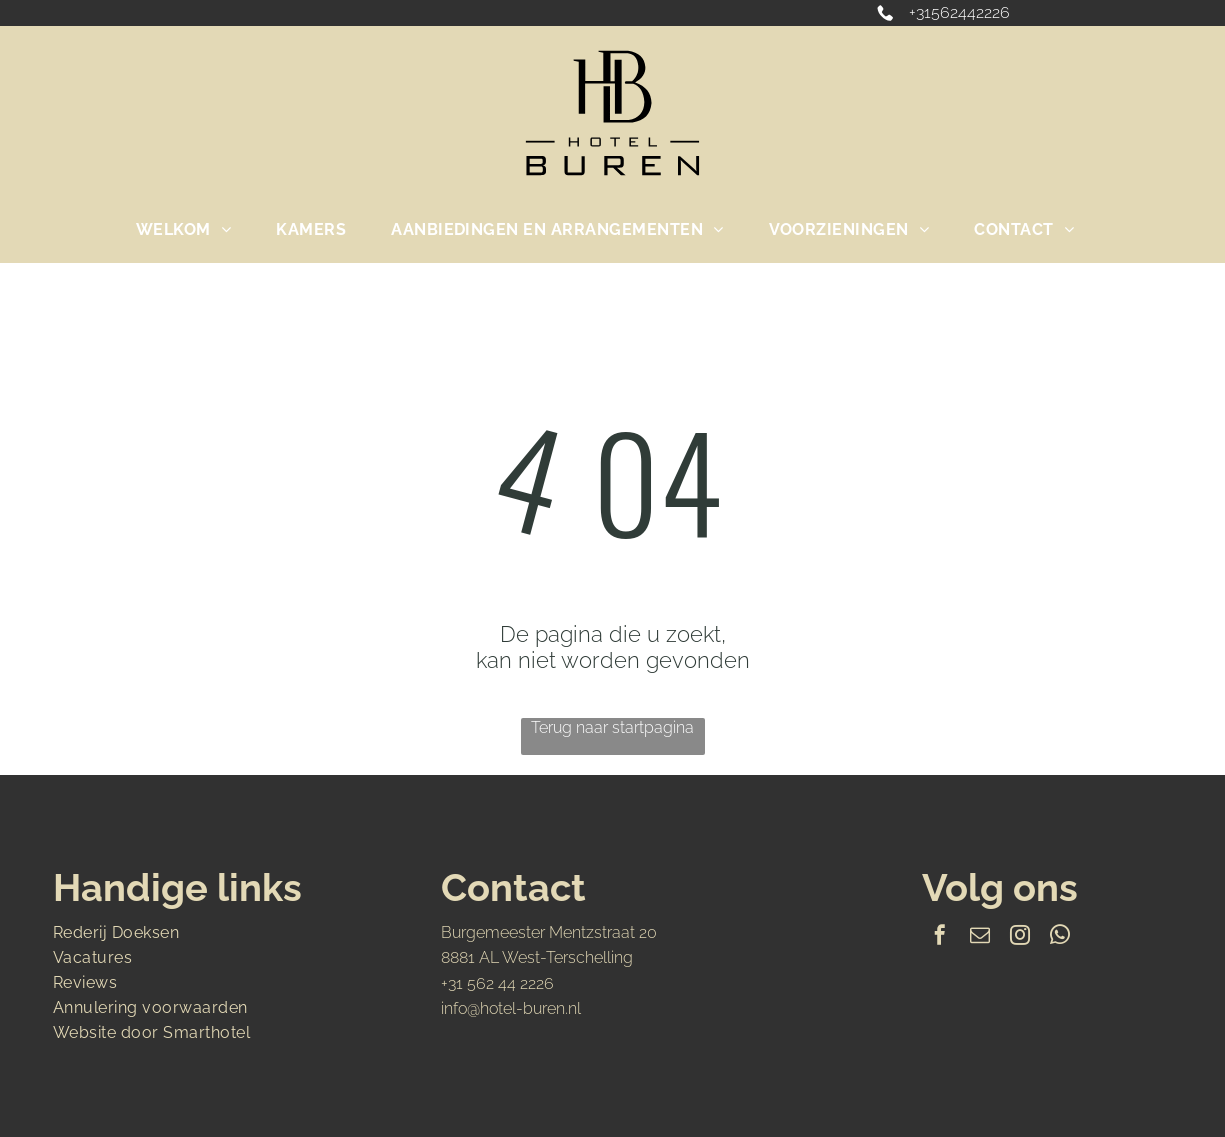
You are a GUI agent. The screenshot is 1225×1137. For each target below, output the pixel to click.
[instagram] (1020, 937)
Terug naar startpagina (612, 727)
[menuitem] (191, 229)
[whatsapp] (1060, 937)
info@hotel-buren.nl (511, 1008)
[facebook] (940, 937)
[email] (980, 937)
